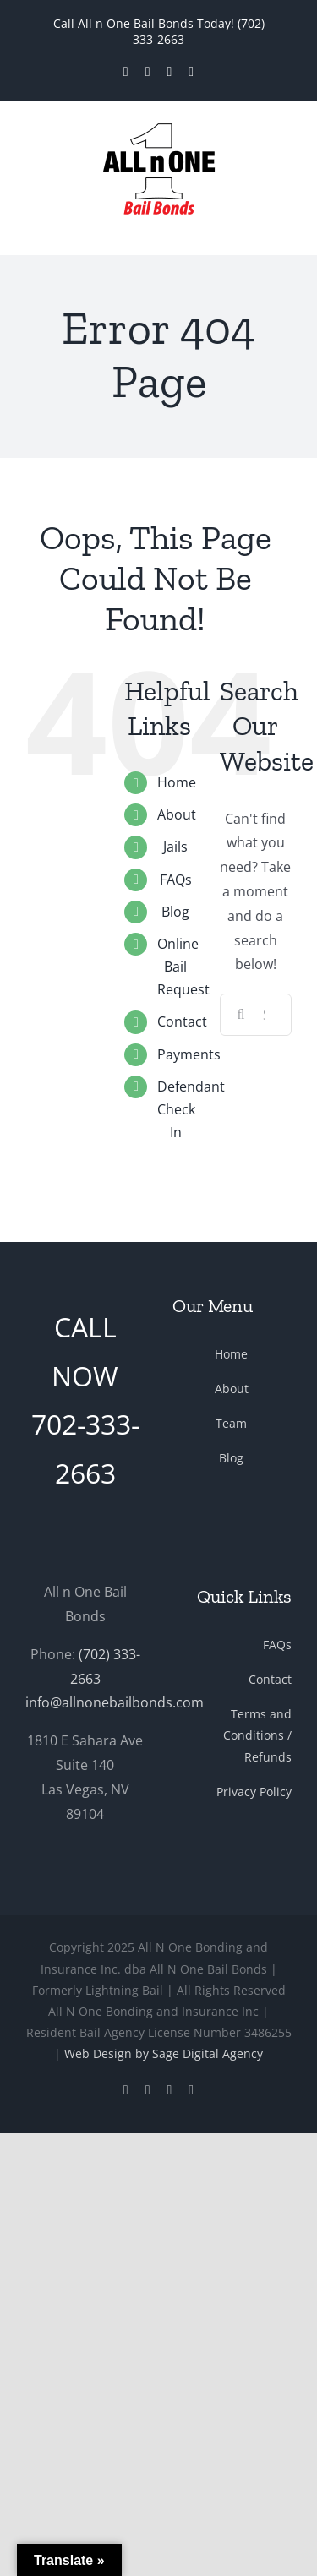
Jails (175, 846)
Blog (175, 911)
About (176, 814)
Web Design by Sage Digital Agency (163, 2053)
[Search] (241, 1015)
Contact (182, 1021)
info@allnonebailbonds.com (114, 1702)
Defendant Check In (191, 1109)
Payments (189, 1054)
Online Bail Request (183, 966)
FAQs (176, 879)
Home (176, 782)
